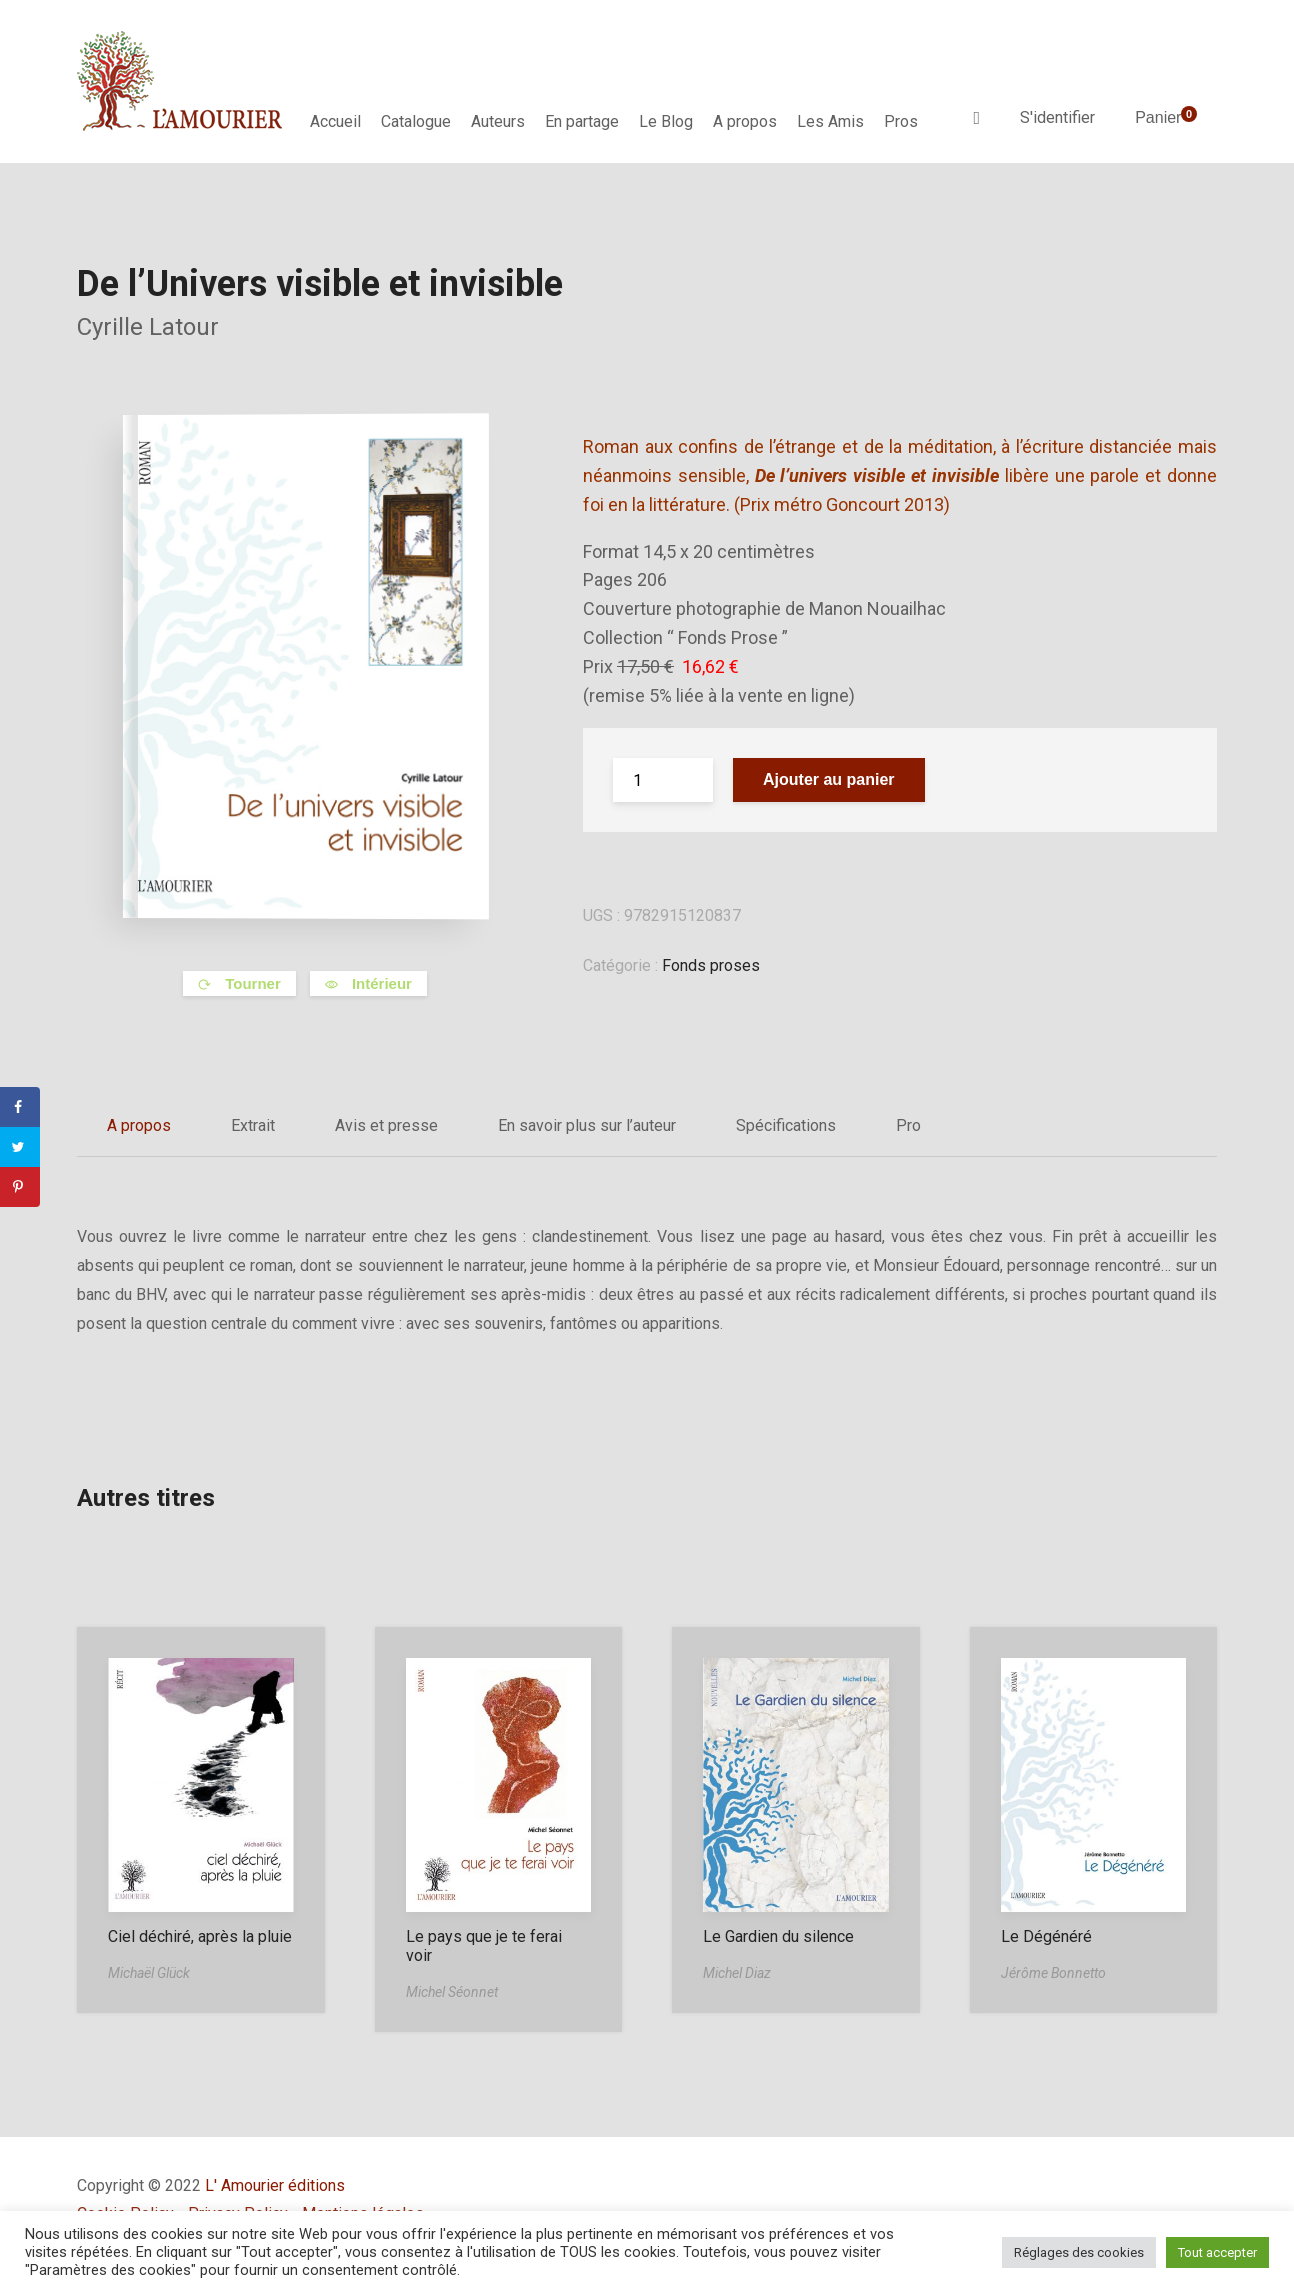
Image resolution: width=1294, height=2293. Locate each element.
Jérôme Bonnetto (1053, 1973)
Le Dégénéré (1046, 1936)
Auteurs (498, 121)
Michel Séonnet (452, 1992)
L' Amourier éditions (275, 2185)
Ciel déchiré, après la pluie (200, 1936)
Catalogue (416, 121)
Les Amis (830, 121)
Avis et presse (386, 1125)
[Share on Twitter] (20, 1147)
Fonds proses (711, 965)
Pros (901, 121)
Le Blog (666, 121)
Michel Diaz (737, 1973)
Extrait (253, 1125)
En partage (582, 121)
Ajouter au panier (829, 779)
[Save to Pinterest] (20, 1187)
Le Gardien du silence (778, 1936)
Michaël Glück (149, 1973)
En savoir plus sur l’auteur (587, 1125)
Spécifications (786, 1125)
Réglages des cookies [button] (1079, 2252)
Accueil (335, 121)
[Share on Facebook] (20, 1107)
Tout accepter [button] (1217, 2252)
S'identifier (1057, 117)
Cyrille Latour (148, 327)
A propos (745, 121)
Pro (908, 1125)
